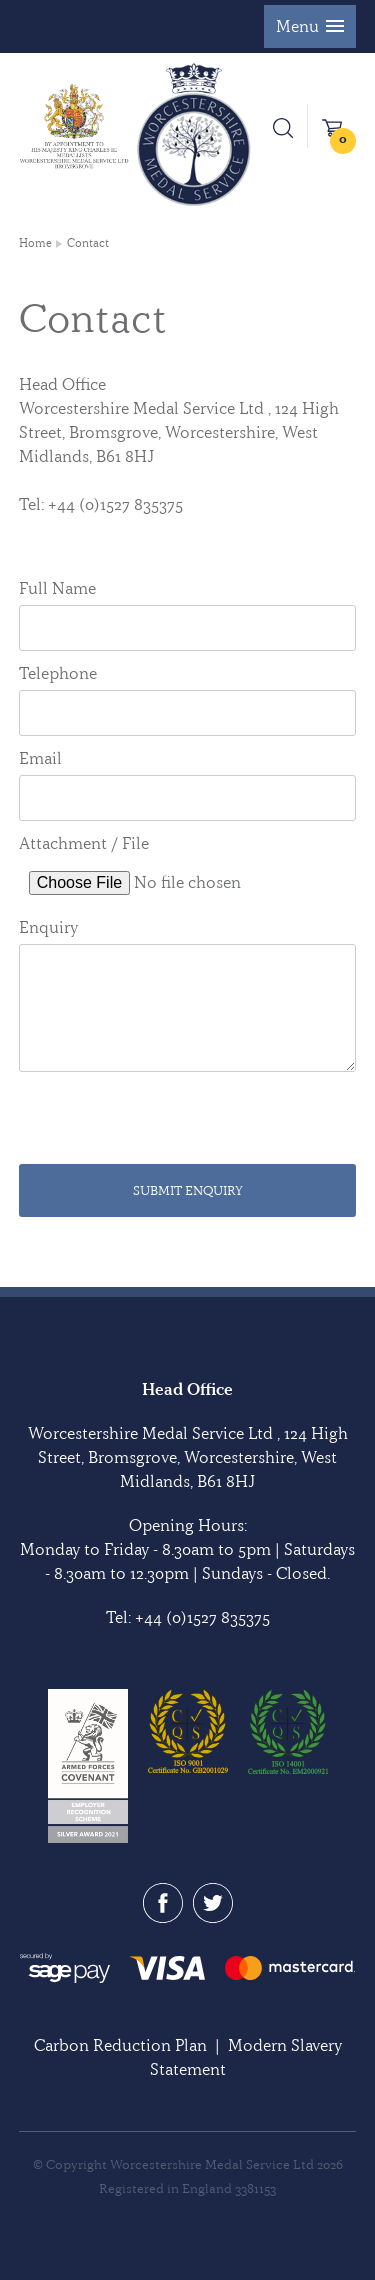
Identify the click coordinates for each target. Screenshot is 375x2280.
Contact (88, 243)
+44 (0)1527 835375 (202, 1617)
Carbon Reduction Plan (120, 2045)
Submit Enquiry (188, 1190)
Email (40, 758)
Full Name (57, 588)
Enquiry (48, 927)
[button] (310, 26)
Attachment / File (84, 843)
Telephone (58, 673)
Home (35, 243)
